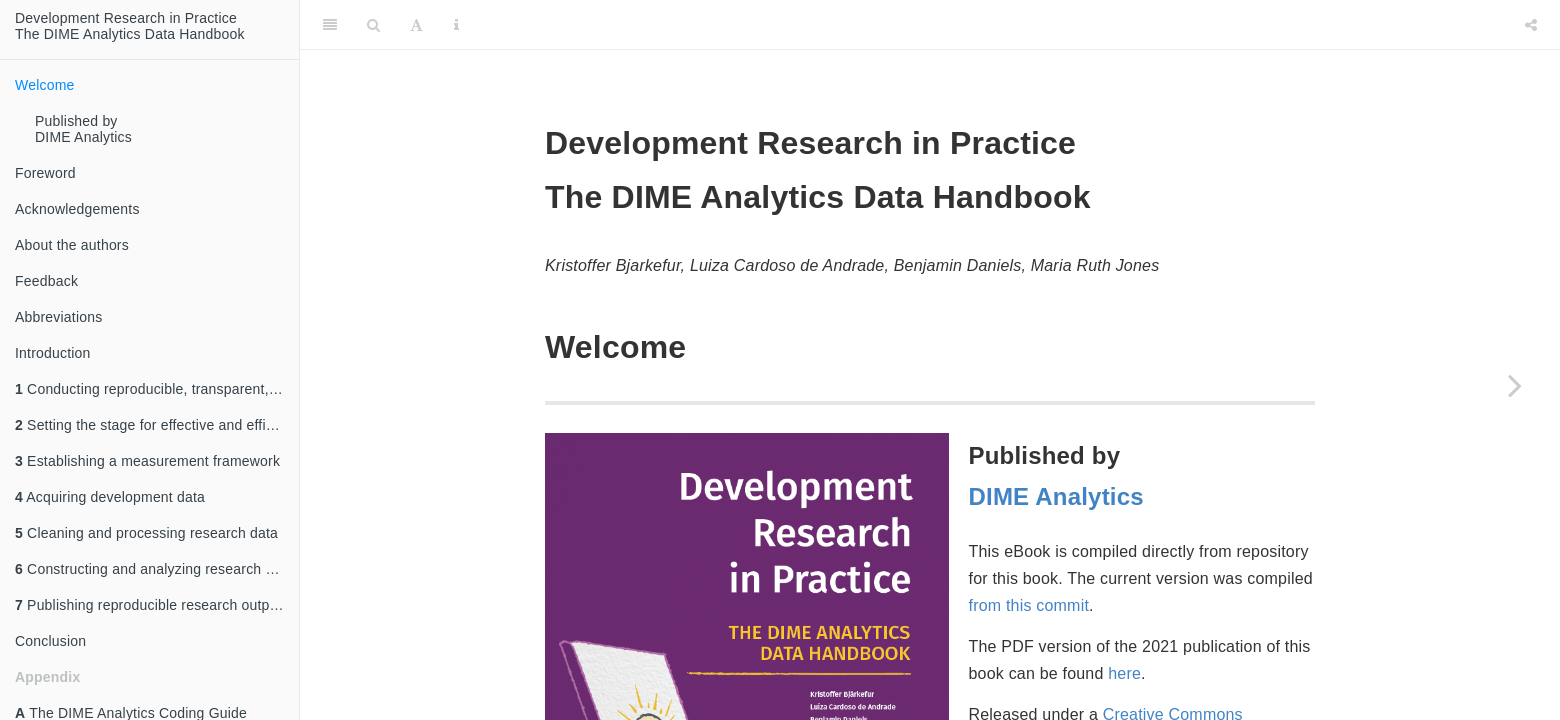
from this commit (1029, 605)
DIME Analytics (1056, 496)
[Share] (1531, 25)
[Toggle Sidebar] (330, 25)
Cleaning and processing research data (146, 533)
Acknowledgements (77, 209)
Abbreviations (58, 317)
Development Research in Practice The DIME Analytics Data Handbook (130, 26)
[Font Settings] (416, 25)
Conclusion (50, 641)
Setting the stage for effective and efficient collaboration (157, 425)
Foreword (45, 173)
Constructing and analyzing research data (154, 569)
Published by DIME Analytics (83, 129)
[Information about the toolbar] (456, 25)
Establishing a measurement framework (147, 461)
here (1124, 673)
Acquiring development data (110, 497)
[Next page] (1515, 385)
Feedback (46, 281)
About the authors (72, 245)
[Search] (373, 25)
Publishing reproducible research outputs (152, 605)
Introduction (53, 353)
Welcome (45, 85)
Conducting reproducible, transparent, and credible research (157, 389)
